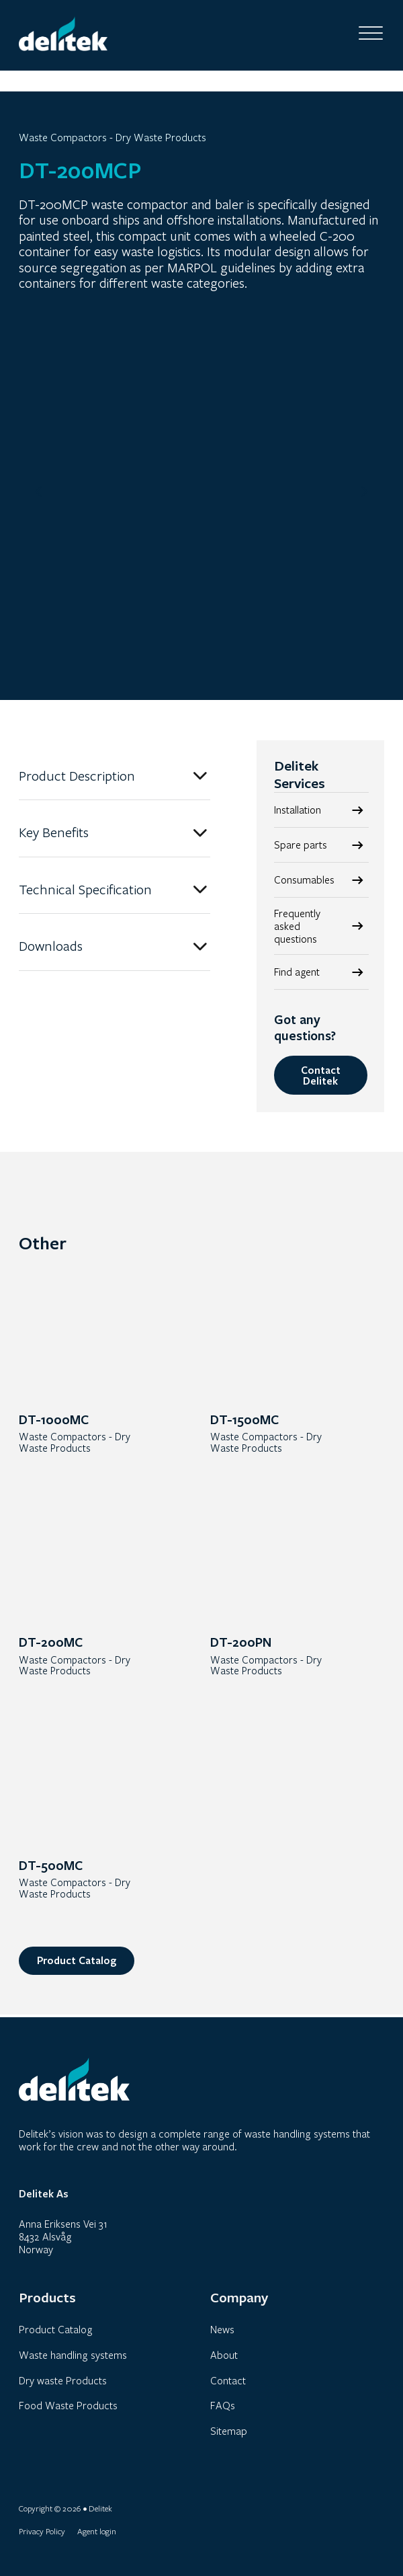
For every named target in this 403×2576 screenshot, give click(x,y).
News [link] (222, 2330)
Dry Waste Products (161, 137)
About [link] (224, 2355)
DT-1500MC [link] (244, 1420)
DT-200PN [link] (240, 1644)
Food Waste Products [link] (68, 2405)
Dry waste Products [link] (63, 2380)
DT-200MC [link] (51, 1644)
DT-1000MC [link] (54, 1420)
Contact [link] (228, 2380)
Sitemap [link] (228, 2430)
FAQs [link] (222, 2405)
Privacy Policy (42, 2531)
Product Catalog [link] (77, 1963)
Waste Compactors (63, 137)
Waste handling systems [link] (73, 2355)
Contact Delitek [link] (321, 1076)
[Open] (371, 33)
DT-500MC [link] (51, 1867)
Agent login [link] (96, 2531)
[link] (322, 926)
